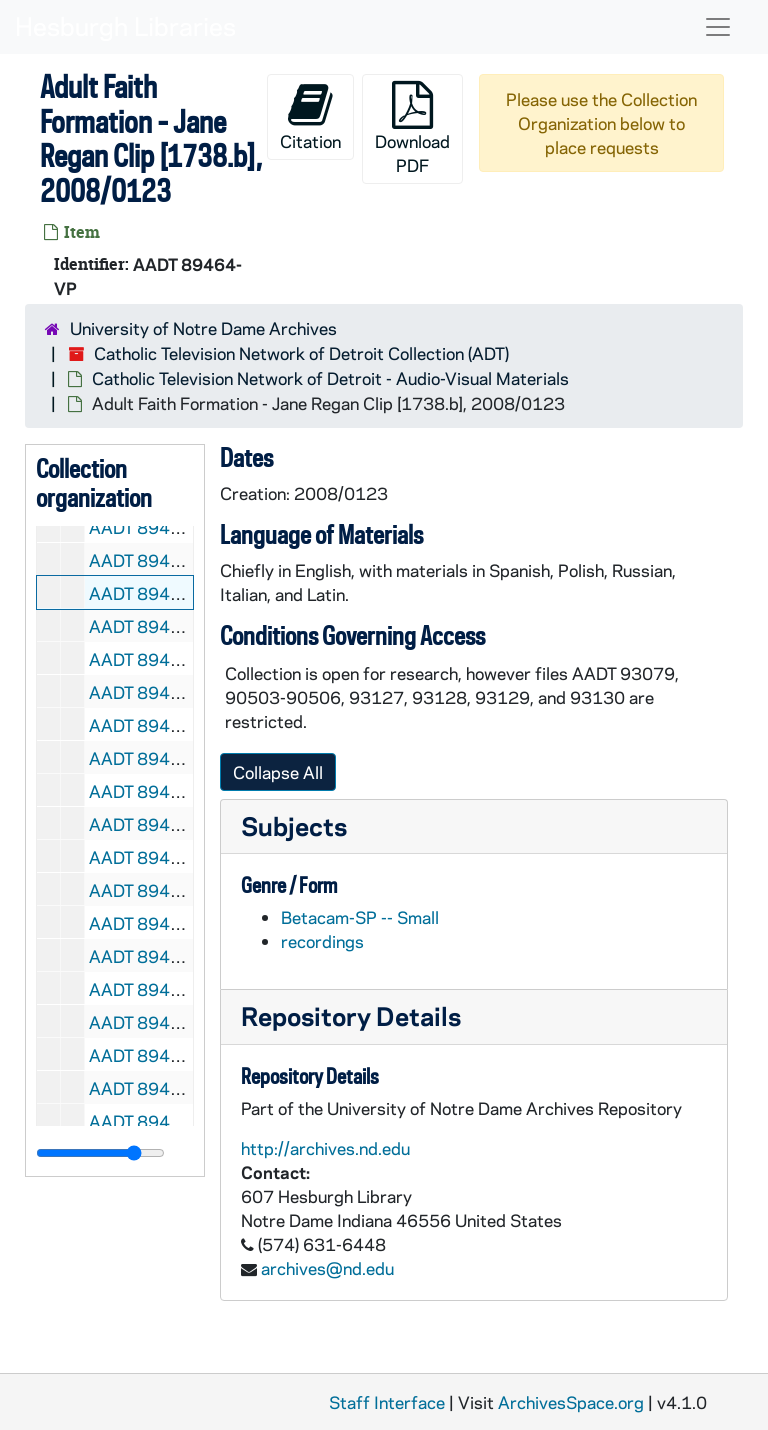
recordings (322, 941)
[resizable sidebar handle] (100, 1153)
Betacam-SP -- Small (360, 917)
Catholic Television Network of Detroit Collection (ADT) (301, 353)
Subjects (294, 825)
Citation (310, 116)
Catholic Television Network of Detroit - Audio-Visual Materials (330, 378)
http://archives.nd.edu (325, 1148)
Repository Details (351, 1015)
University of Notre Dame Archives (203, 328)
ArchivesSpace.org (571, 1402)
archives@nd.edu (327, 1268)
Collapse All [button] (278, 772)
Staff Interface (387, 1402)
